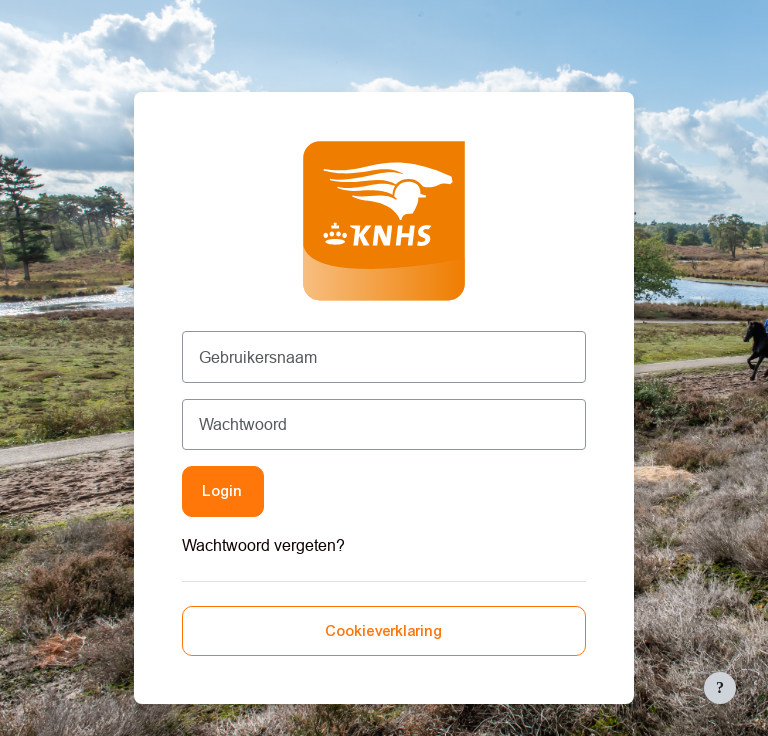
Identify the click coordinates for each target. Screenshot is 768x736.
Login (223, 491)
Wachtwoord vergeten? (263, 545)
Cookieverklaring (384, 631)
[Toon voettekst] (720, 688)
